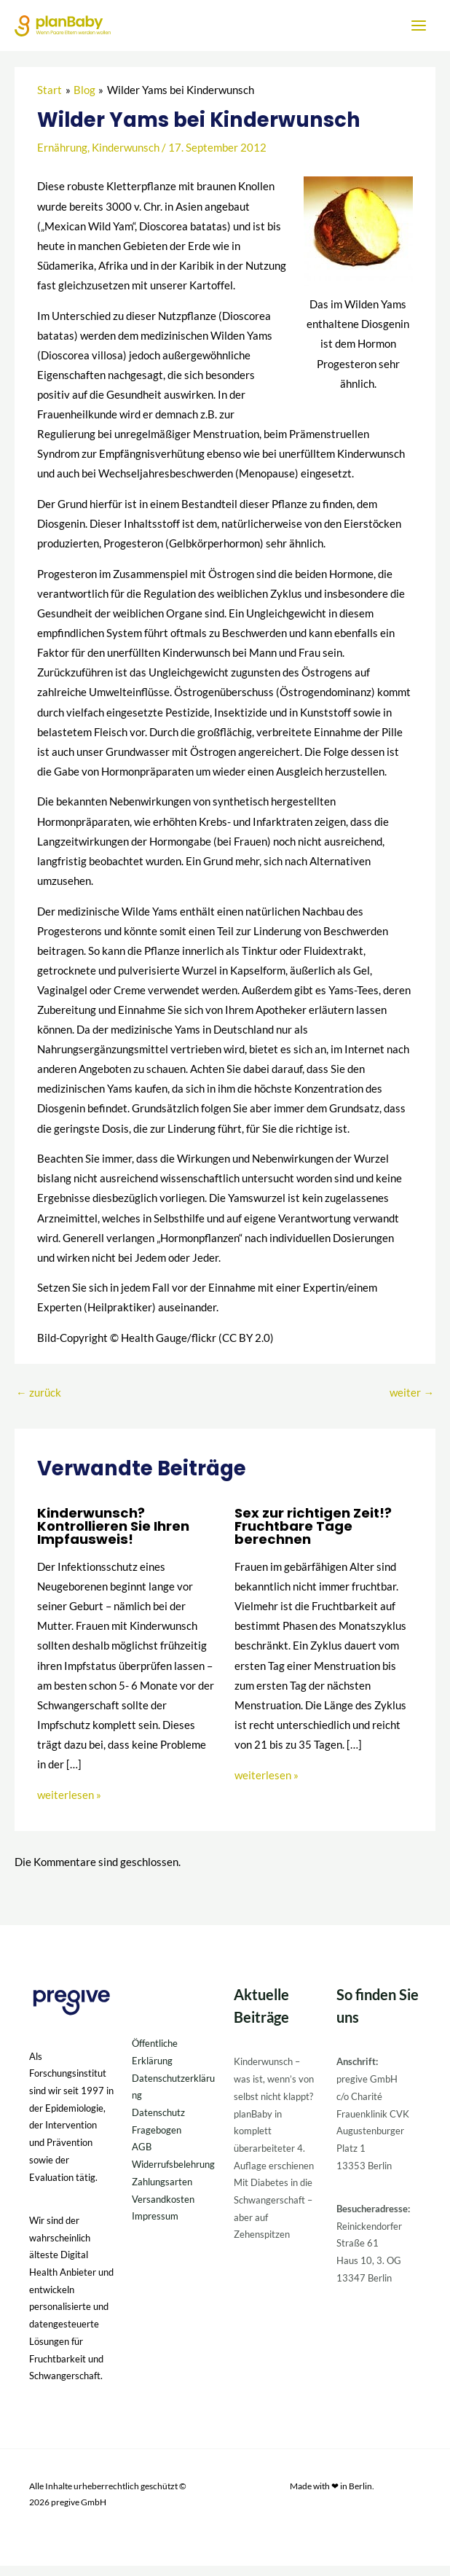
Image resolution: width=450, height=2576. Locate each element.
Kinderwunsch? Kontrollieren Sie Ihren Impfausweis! (113, 1536)
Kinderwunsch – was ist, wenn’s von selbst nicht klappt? (274, 2089)
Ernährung (62, 158)
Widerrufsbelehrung (173, 2175)
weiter (412, 1403)
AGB (141, 2157)
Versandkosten (163, 2209)
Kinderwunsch (125, 158)
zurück (38, 1403)
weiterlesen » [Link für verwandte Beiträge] (69, 1805)
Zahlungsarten (162, 2192)
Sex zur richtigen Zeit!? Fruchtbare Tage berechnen (313, 1536)
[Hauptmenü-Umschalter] (418, 30)
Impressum (155, 2227)
